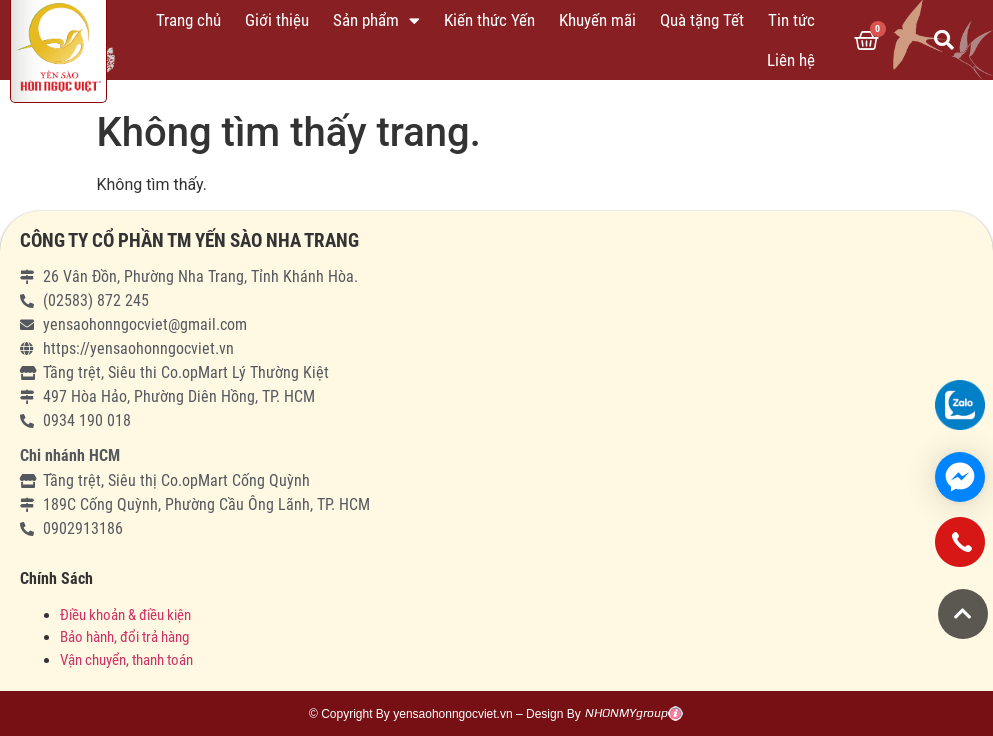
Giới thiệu (277, 20)
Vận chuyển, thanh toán (126, 660)
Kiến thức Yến (489, 20)
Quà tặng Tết (702, 20)
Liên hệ (791, 60)
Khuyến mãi (597, 20)
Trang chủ (188, 20)
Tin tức (791, 20)
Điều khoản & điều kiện (125, 615)
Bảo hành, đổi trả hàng (124, 637)
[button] (963, 614)
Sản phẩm (376, 20)
